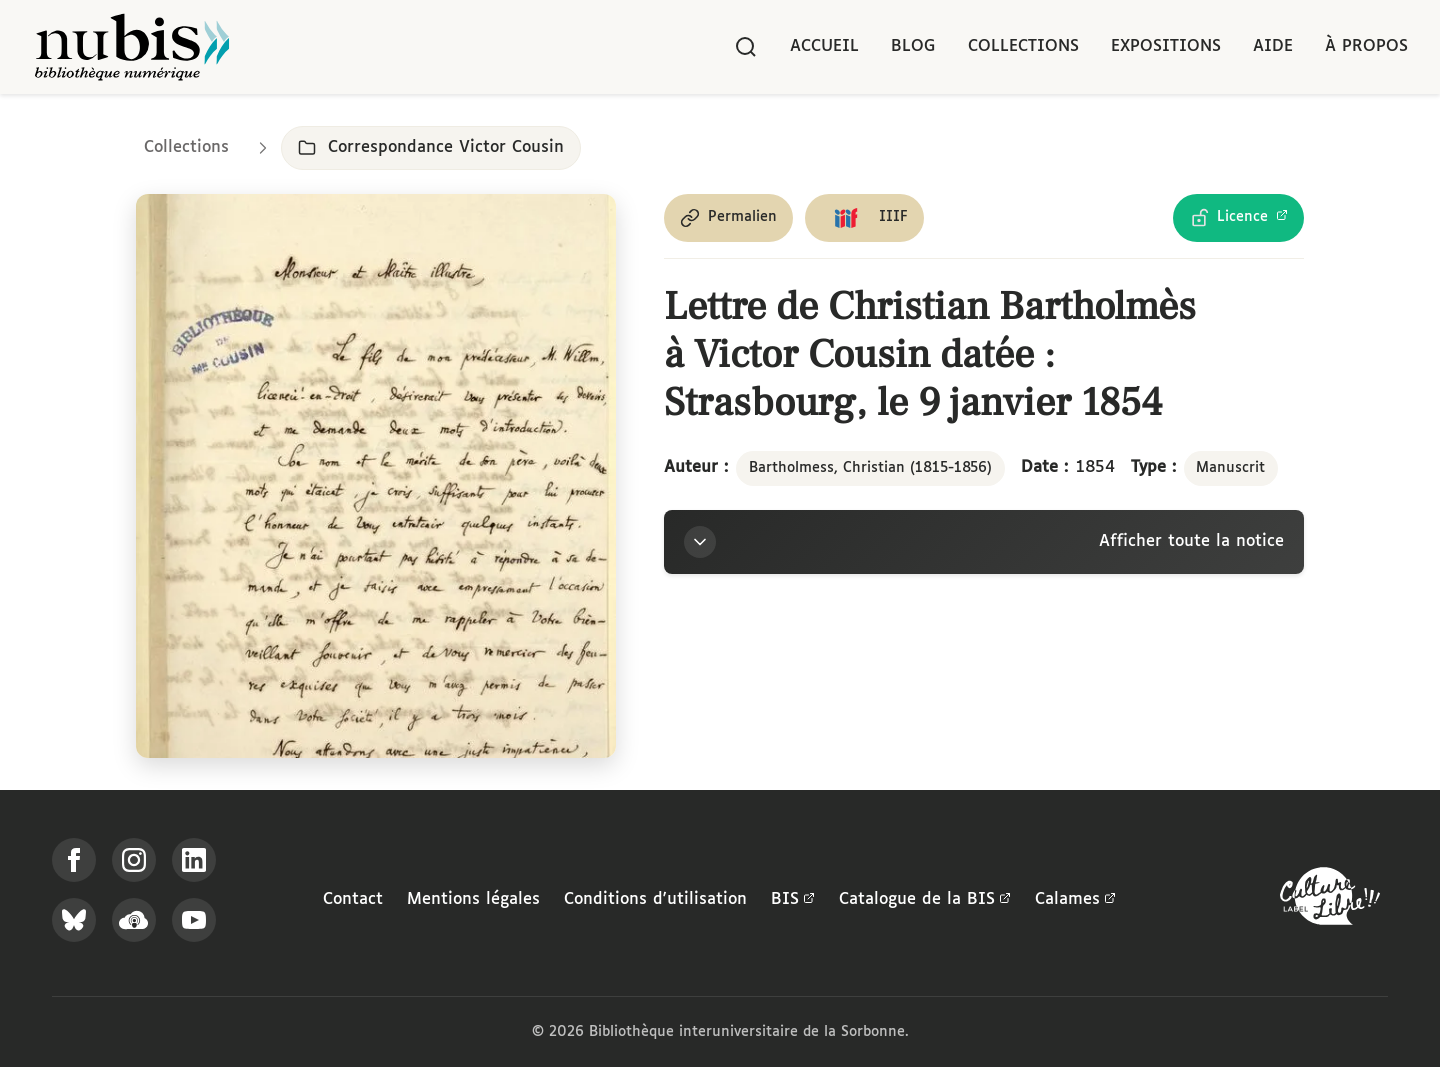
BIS (793, 900)
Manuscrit (1230, 468)
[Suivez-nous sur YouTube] (194, 920)
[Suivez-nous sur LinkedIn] (194, 860)
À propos (1366, 46)
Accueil (824, 46)
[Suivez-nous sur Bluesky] (74, 920)
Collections (1023, 46)
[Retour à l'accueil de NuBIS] (132, 47)
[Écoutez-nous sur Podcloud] (134, 920)
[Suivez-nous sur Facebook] (74, 860)
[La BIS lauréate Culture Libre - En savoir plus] (1330, 900)
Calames (1075, 900)
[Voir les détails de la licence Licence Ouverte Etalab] (1238, 218)
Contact (353, 899)
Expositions (1166, 46)
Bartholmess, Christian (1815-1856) (870, 468)
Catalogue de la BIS (925, 900)
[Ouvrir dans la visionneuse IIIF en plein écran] (376, 476)
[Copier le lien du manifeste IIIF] (864, 218)
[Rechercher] (746, 47)
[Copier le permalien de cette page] (728, 218)
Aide (1273, 46)
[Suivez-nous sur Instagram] (134, 860)
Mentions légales (473, 899)
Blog (913, 46)
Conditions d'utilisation (655, 899)
